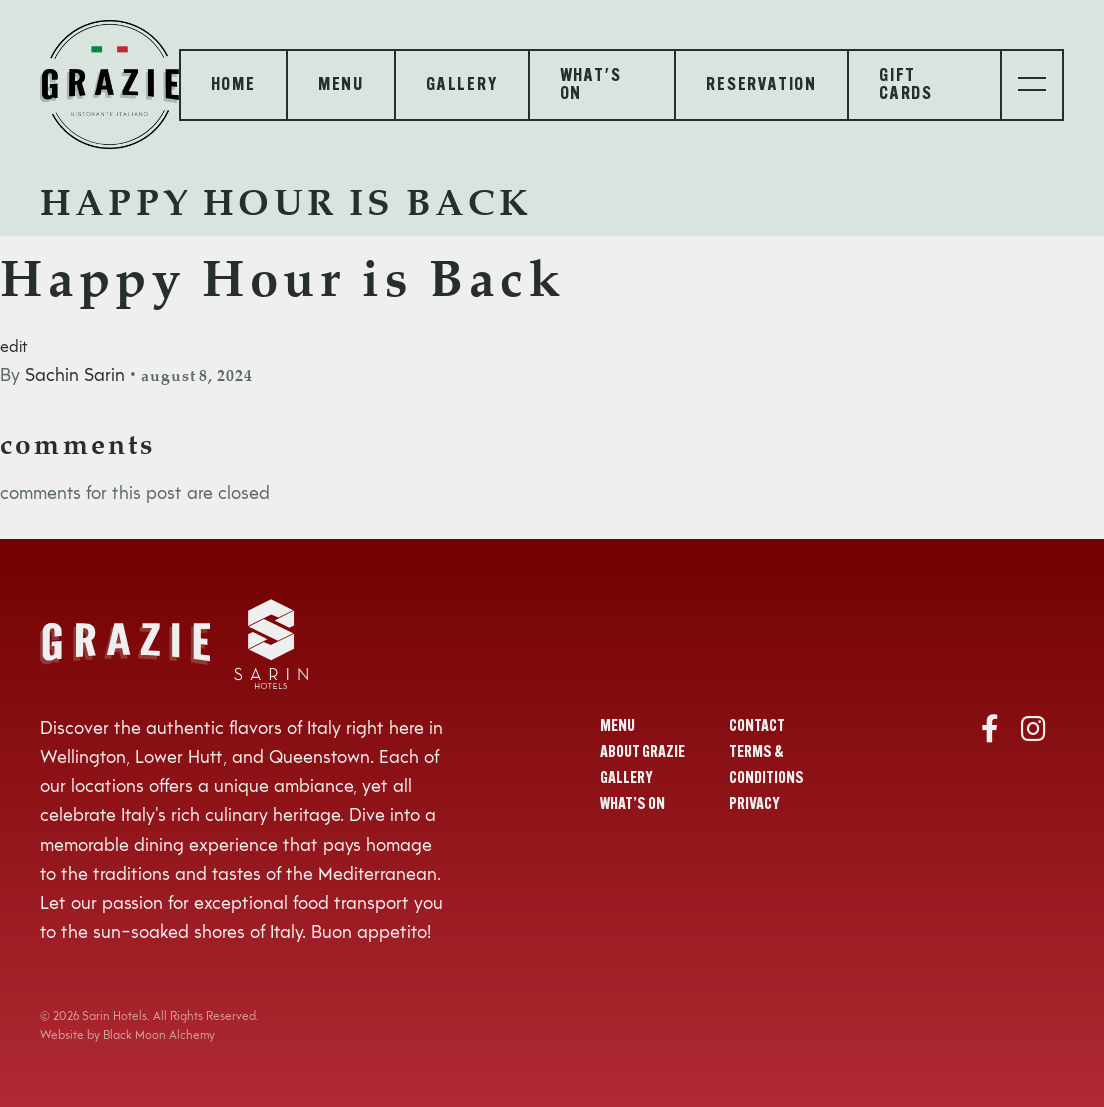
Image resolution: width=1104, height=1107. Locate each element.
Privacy (754, 805)
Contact (757, 727)
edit (14, 348)
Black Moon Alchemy (159, 1036)
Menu (617, 727)
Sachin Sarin (75, 376)
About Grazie (642, 753)
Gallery (626, 779)
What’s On (632, 805)
